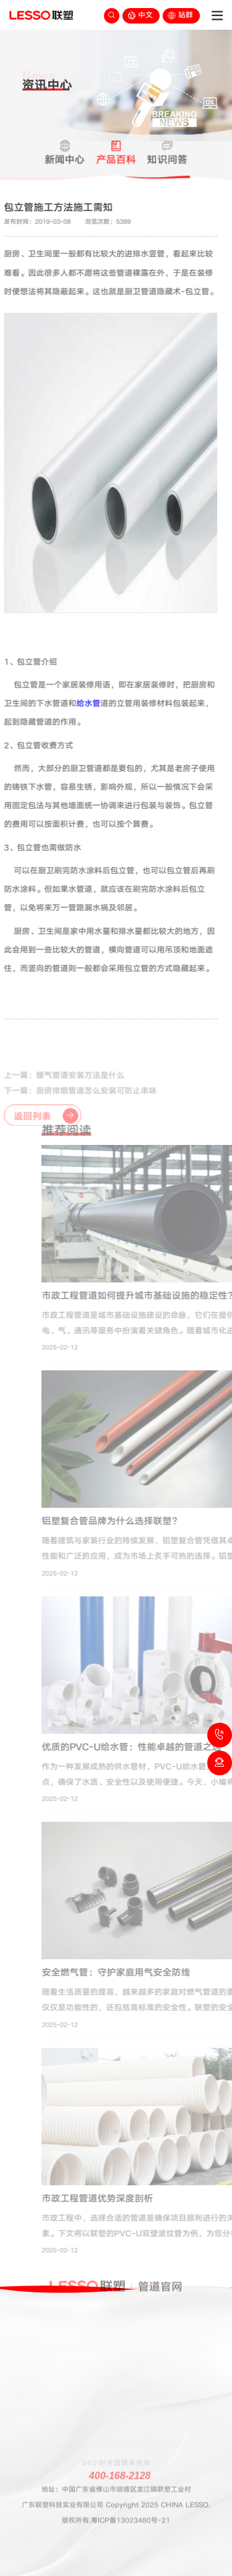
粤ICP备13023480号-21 (130, 2500)
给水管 (81, 702)
